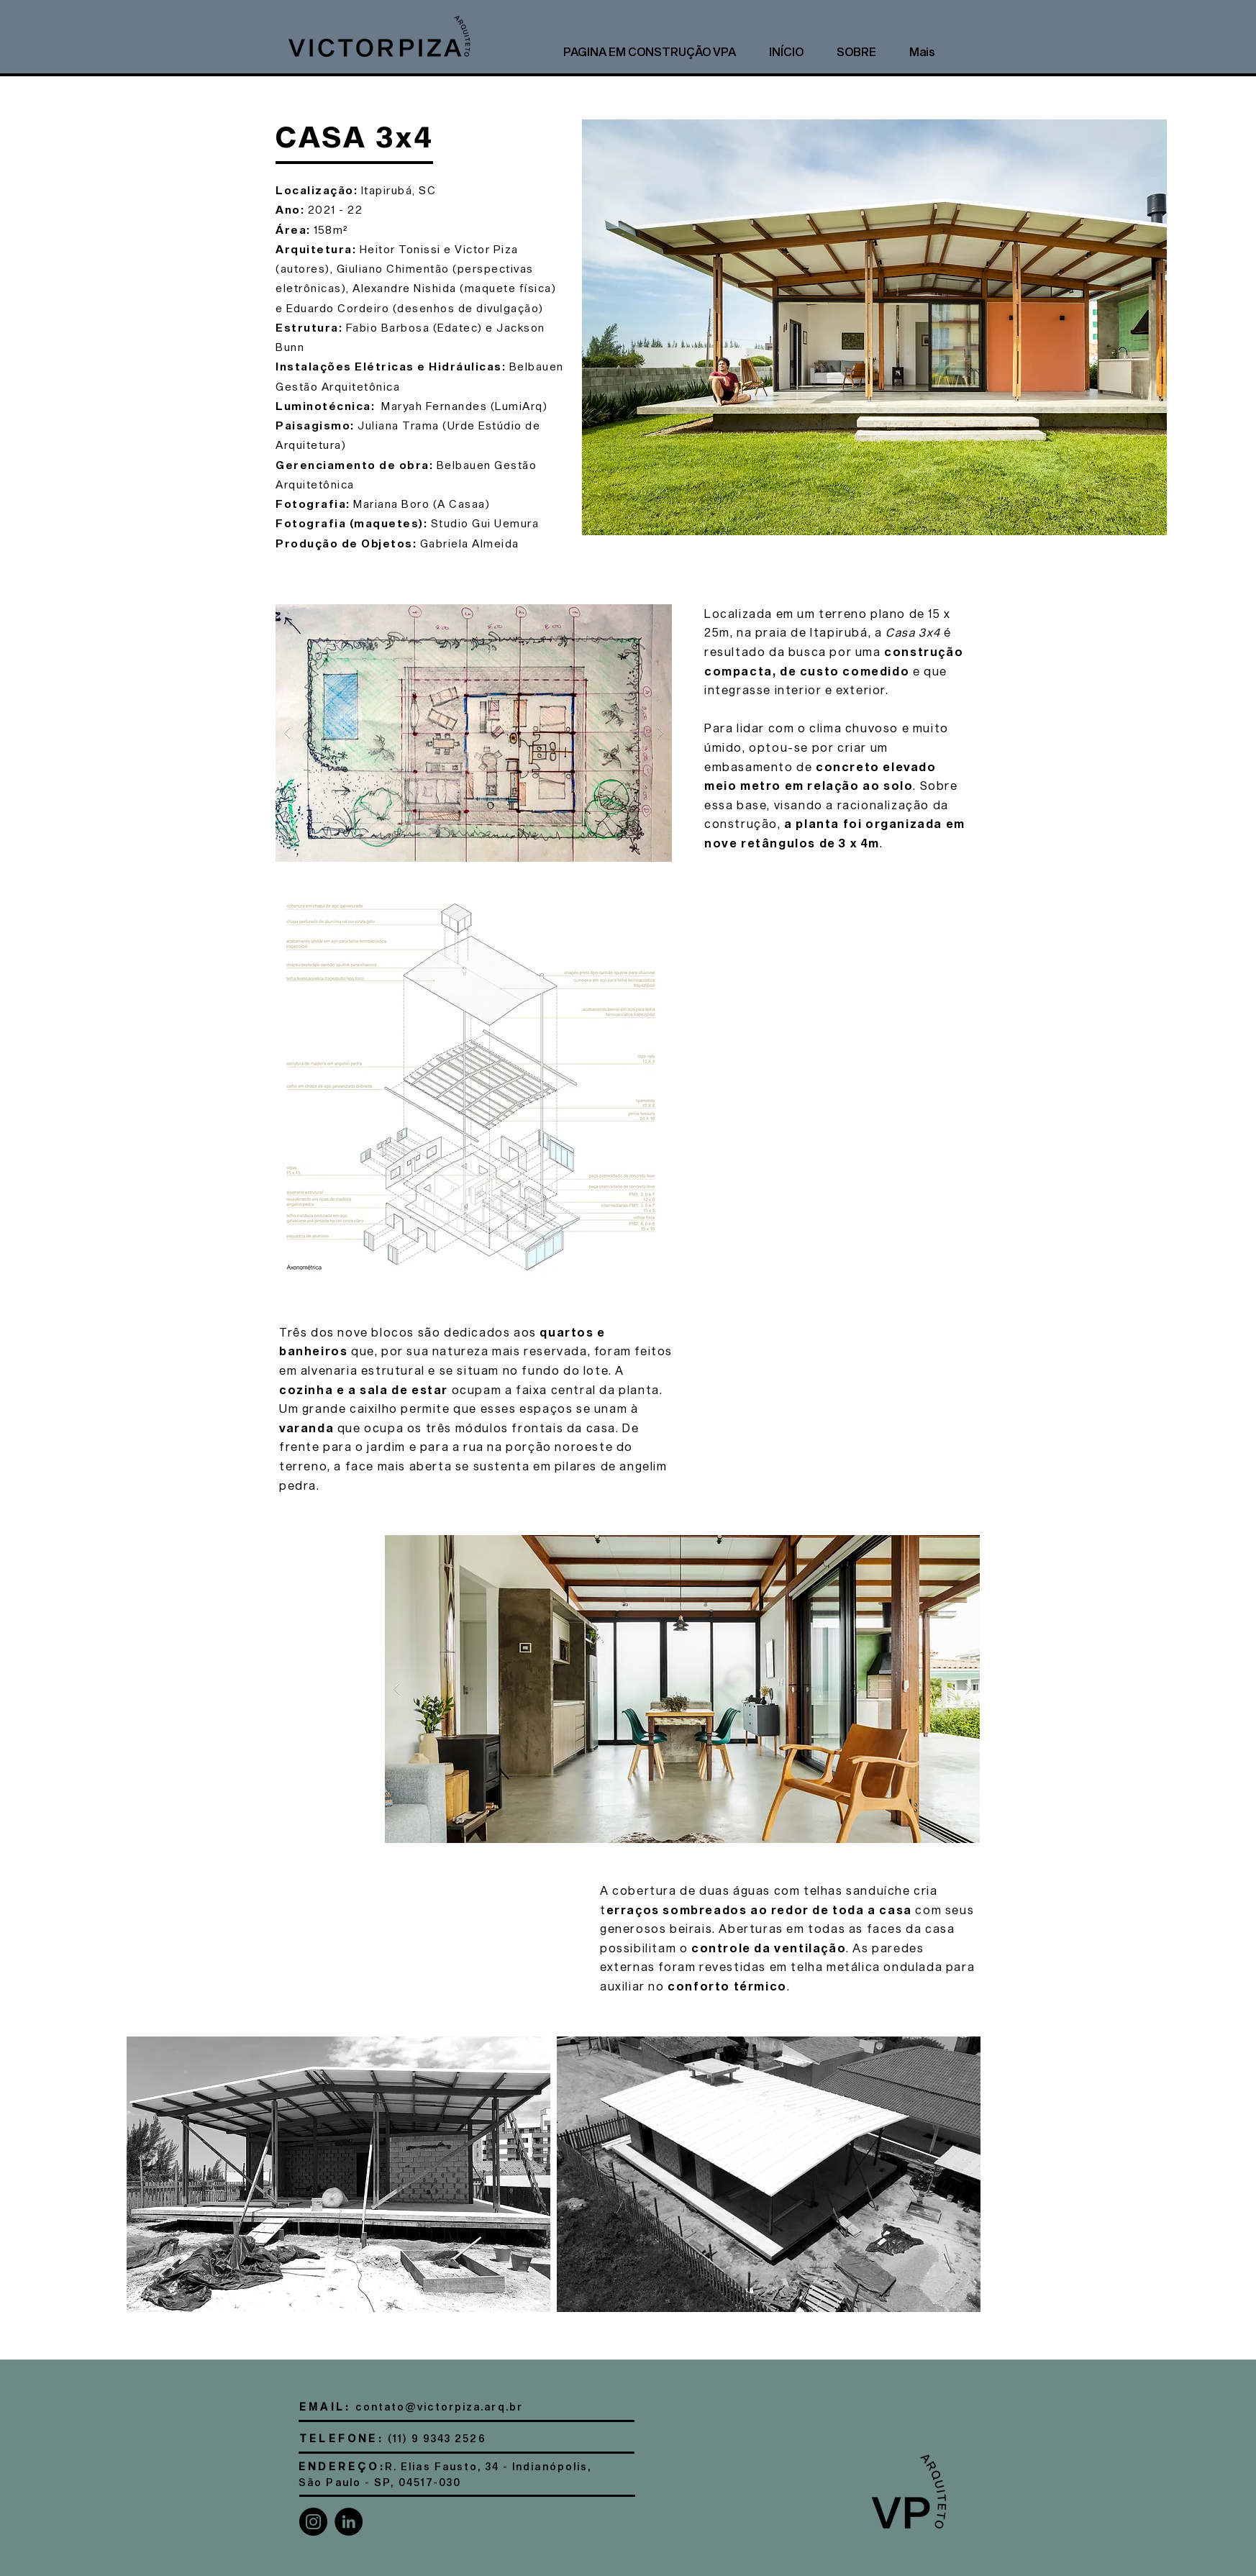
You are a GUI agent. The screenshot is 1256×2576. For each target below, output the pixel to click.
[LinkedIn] (349, 2522)
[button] (474, 733)
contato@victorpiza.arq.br (439, 2406)
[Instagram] (313, 2522)
